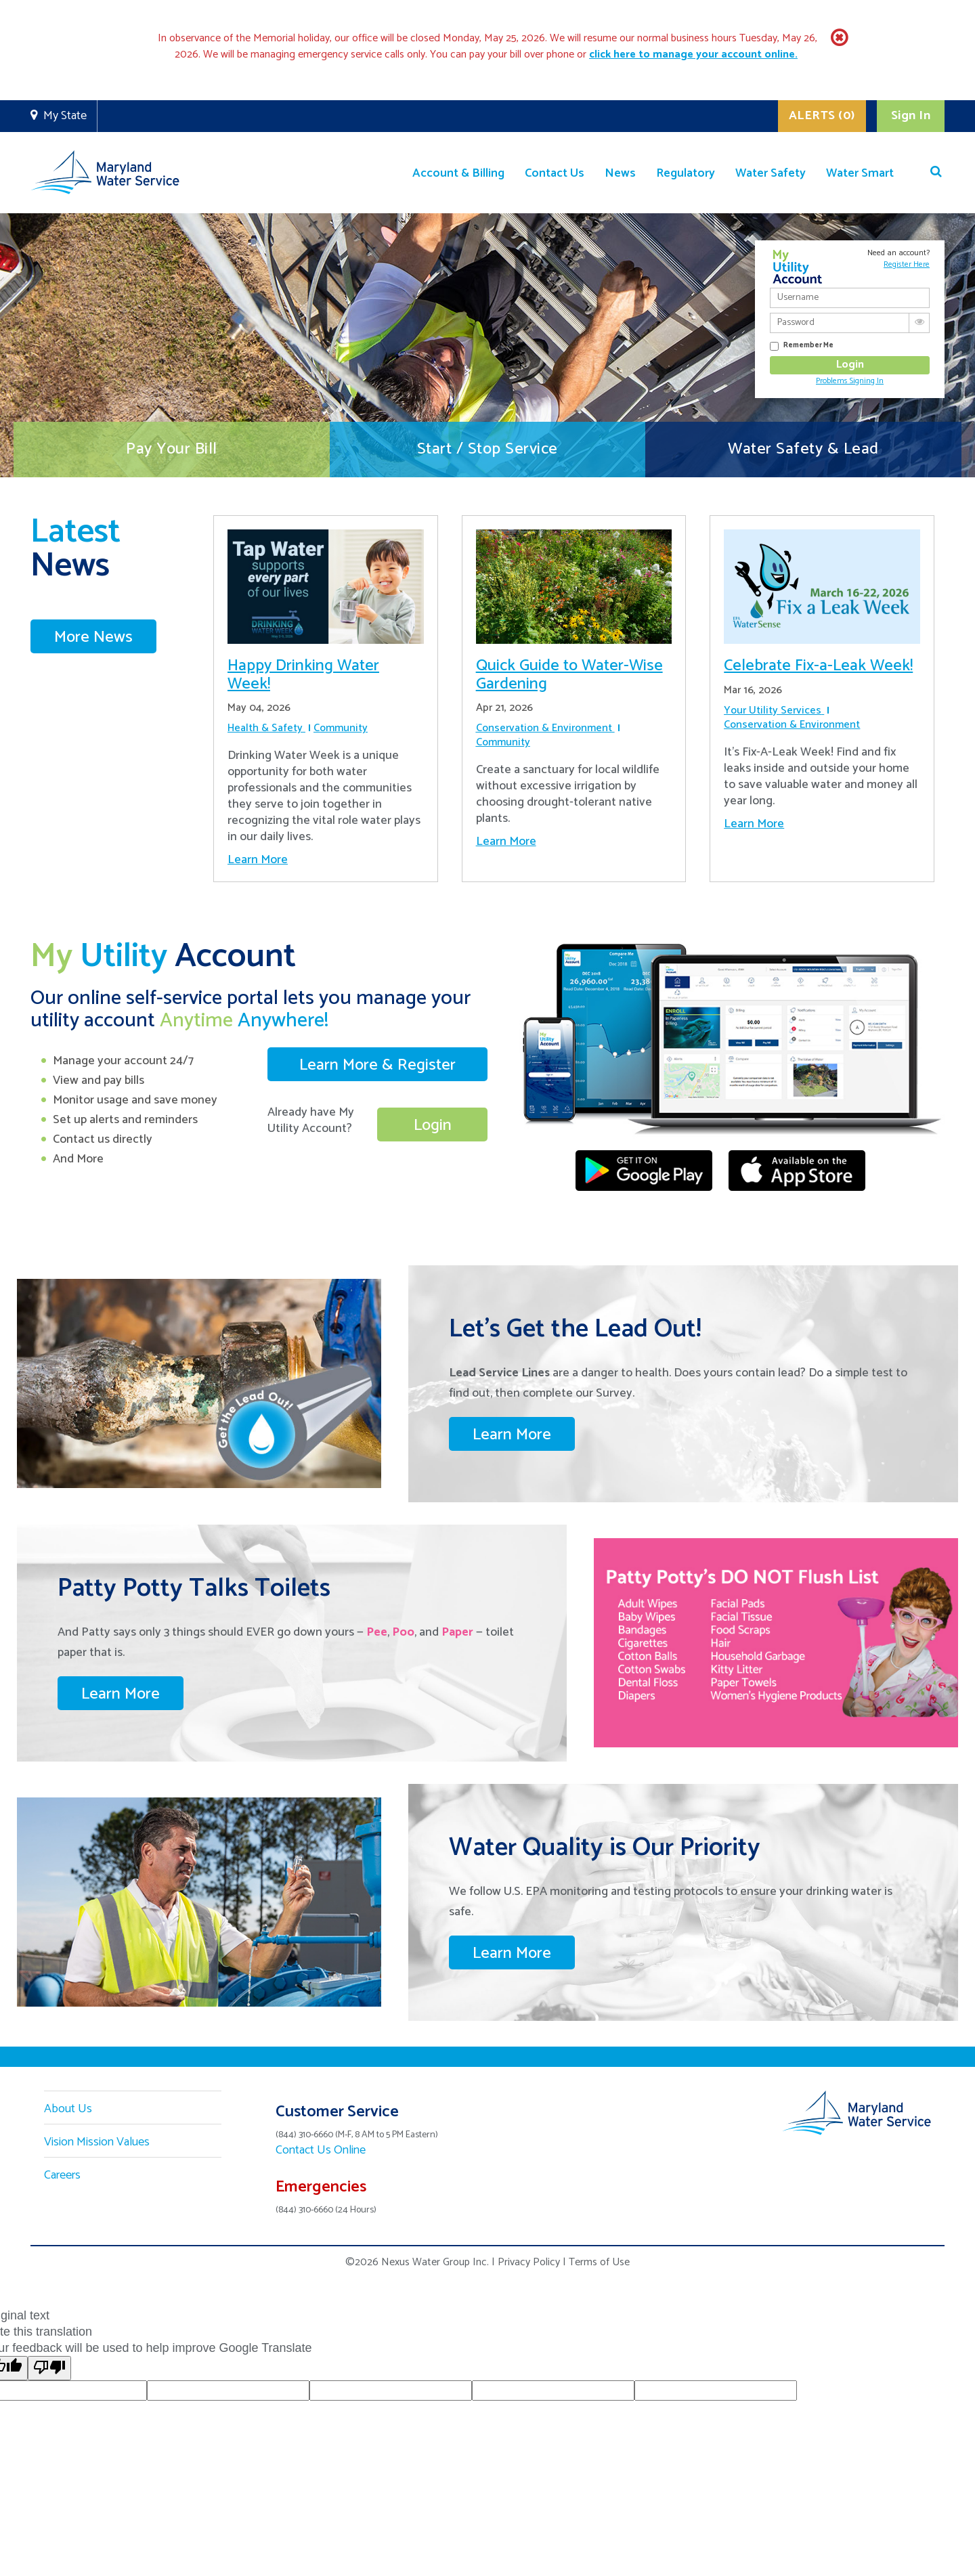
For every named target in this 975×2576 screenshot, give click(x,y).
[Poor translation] (49, 2368)
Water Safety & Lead (803, 449)
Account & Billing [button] (458, 173)
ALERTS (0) (822, 116)
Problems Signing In (850, 380)
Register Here (907, 264)
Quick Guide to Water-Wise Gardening (569, 675)
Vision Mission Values (97, 2142)
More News (93, 637)
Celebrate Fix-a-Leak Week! (818, 666)
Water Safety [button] (770, 173)
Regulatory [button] (685, 173)
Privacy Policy (529, 2262)
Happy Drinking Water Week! (303, 675)
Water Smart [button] (860, 173)
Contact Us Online (321, 2150)
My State (65, 116)
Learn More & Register (377, 1065)
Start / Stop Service (487, 449)
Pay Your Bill (171, 449)
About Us (68, 2109)
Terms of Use (599, 2262)
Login (433, 1125)
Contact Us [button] (554, 173)
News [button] (620, 173)
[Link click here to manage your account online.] (693, 54)
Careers (62, 2175)
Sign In (911, 116)
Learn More (258, 860)
